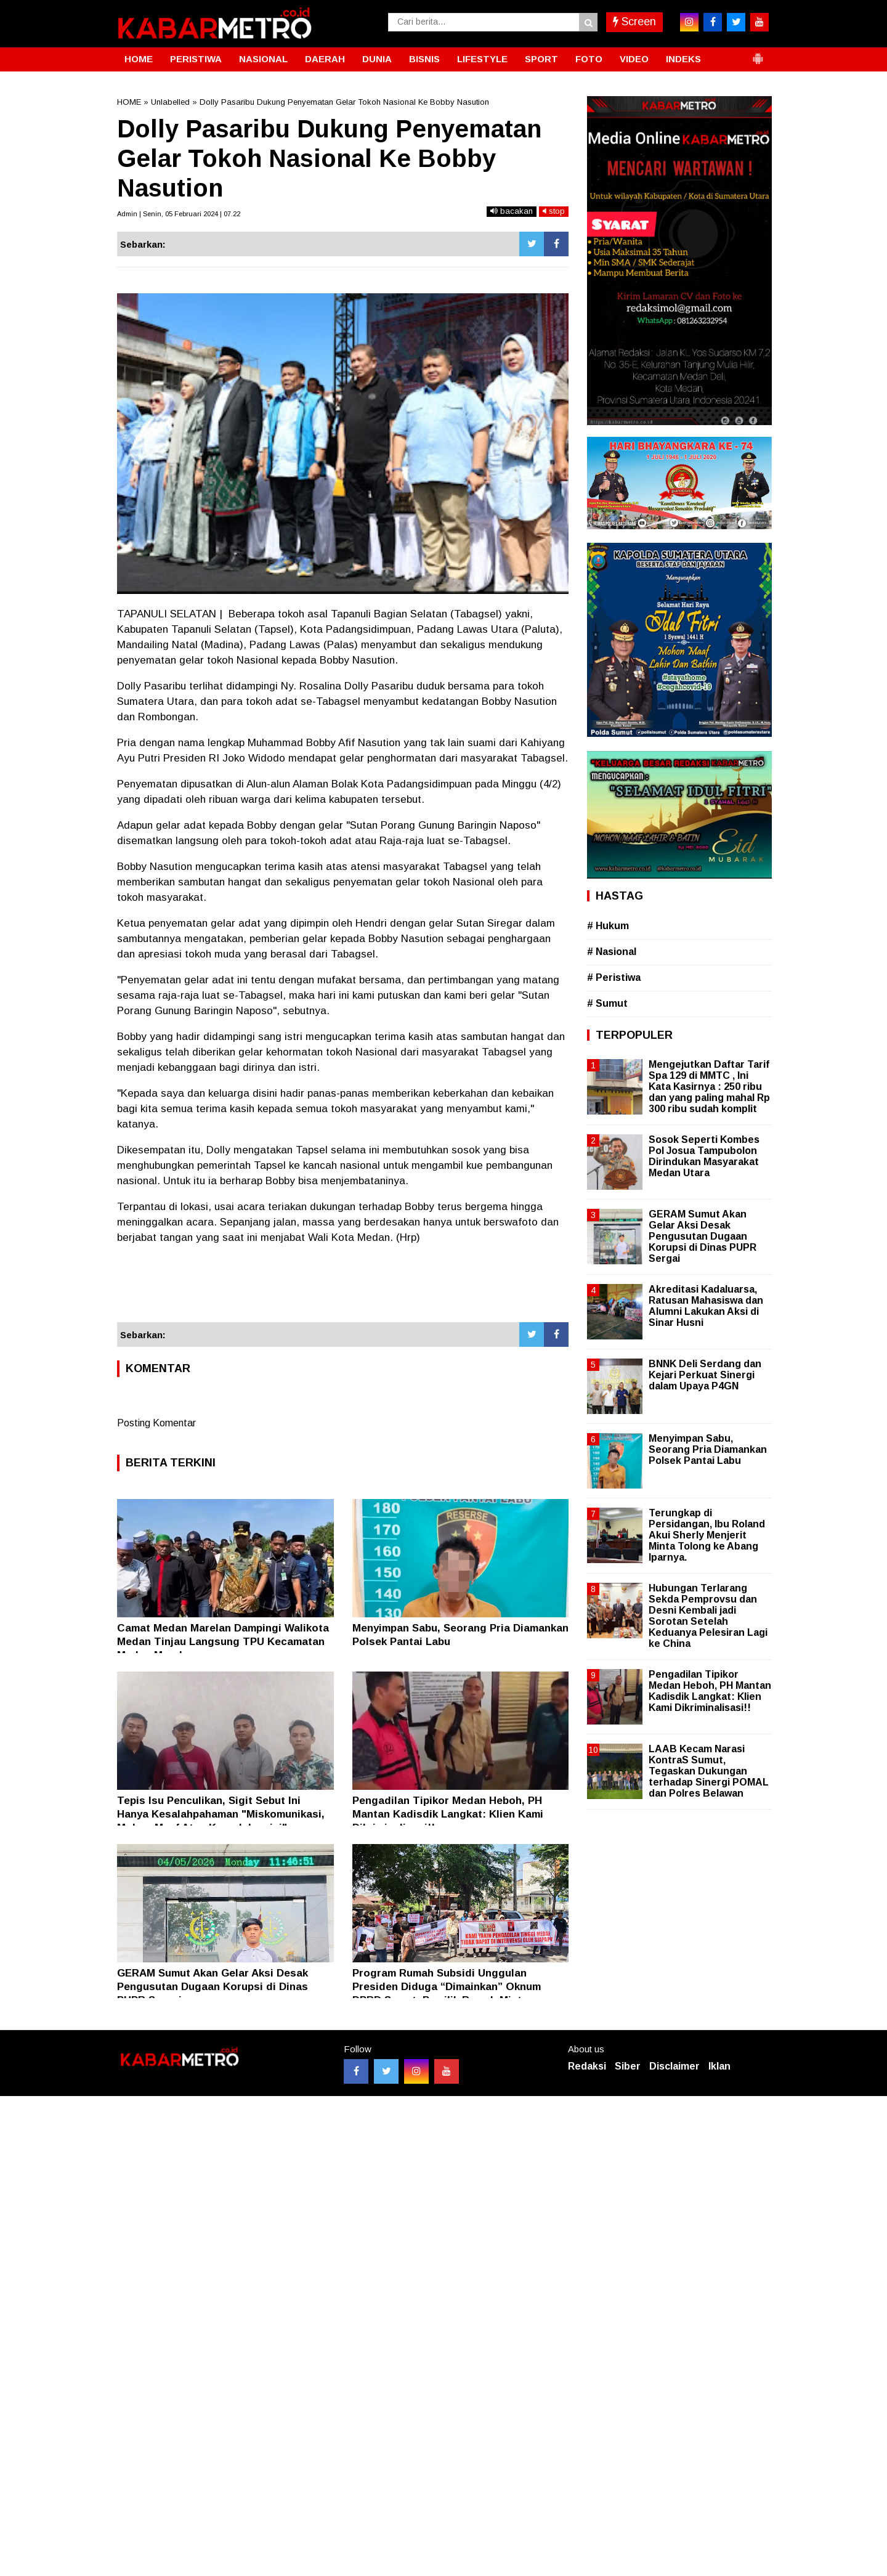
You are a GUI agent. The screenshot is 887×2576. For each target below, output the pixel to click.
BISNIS (424, 59)
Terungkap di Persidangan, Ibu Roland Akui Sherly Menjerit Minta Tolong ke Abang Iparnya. (707, 1535)
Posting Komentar (156, 1423)
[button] (757, 53)
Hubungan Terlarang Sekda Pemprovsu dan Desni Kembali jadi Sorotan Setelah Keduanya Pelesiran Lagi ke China (708, 1616)
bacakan (511, 211)
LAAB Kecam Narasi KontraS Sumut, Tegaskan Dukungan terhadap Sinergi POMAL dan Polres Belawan (709, 1771)
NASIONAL (263, 59)
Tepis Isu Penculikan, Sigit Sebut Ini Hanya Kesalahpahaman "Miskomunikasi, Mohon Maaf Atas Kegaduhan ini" (221, 1814)
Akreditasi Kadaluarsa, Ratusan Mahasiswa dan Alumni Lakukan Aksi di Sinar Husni (706, 1306)
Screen (634, 21)
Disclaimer (674, 2066)
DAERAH (325, 59)
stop (554, 211)
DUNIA (377, 59)
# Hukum (608, 925)
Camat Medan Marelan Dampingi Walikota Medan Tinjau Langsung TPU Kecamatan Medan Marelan (223, 1641)
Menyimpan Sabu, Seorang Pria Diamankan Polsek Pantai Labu (708, 1449)
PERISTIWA (196, 59)
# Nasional (611, 951)
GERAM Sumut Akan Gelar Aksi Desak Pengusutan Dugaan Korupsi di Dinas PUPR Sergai (212, 1986)
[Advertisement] (343, 1289)
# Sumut (607, 1003)
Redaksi (587, 2066)
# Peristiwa (614, 977)
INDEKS (683, 59)
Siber (628, 2066)
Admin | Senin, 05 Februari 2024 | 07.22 (178, 213)
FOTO (588, 59)
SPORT (541, 59)
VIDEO (634, 59)
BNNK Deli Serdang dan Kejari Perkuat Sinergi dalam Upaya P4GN (705, 1375)
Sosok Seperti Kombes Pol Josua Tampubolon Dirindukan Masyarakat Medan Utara (704, 1156)
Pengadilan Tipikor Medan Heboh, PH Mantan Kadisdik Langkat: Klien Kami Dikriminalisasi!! (447, 1814)
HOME (138, 59)
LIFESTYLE (482, 59)
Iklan (719, 2066)
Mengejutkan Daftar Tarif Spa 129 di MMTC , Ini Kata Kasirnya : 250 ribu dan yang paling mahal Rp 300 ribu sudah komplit (709, 1087)
